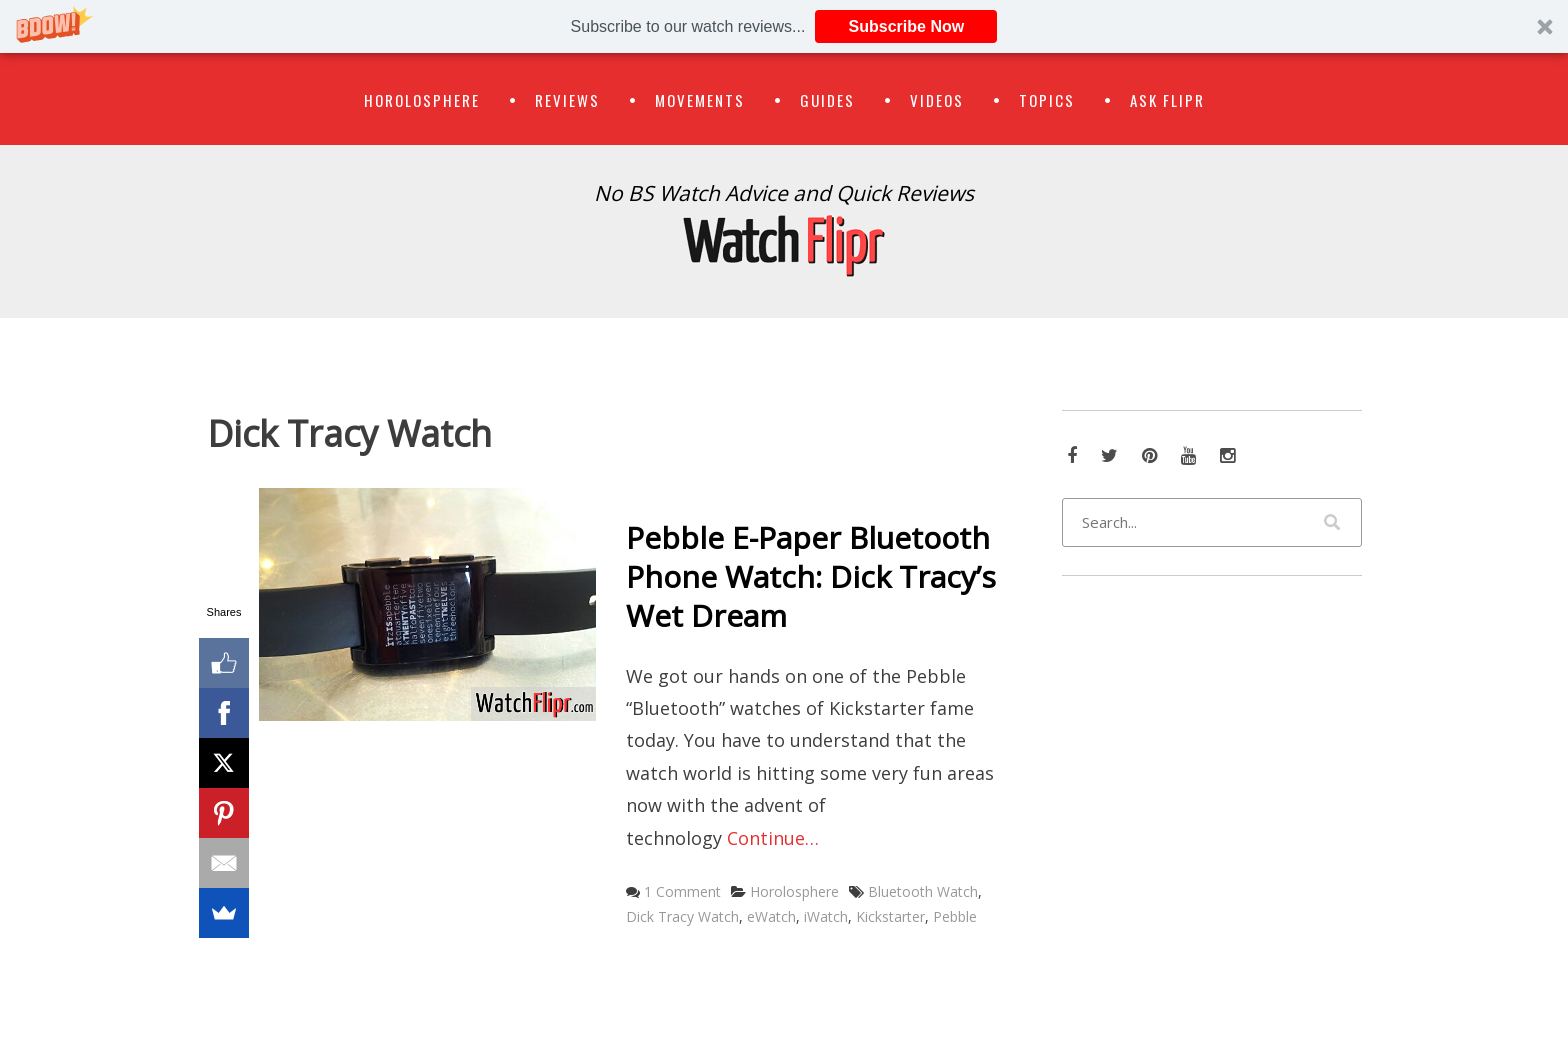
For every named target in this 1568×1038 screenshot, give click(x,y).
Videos (937, 100)
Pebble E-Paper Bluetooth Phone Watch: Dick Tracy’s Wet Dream (811, 576)
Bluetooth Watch (923, 891)
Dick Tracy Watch (682, 916)
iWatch (826, 916)
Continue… (773, 838)
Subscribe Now (907, 26)
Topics (1047, 100)
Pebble (955, 916)
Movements (700, 100)
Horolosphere (422, 100)
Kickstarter (890, 916)
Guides (827, 100)
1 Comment (682, 891)
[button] (784, 26)
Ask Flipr (1167, 100)
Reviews (567, 100)
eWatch (771, 916)
